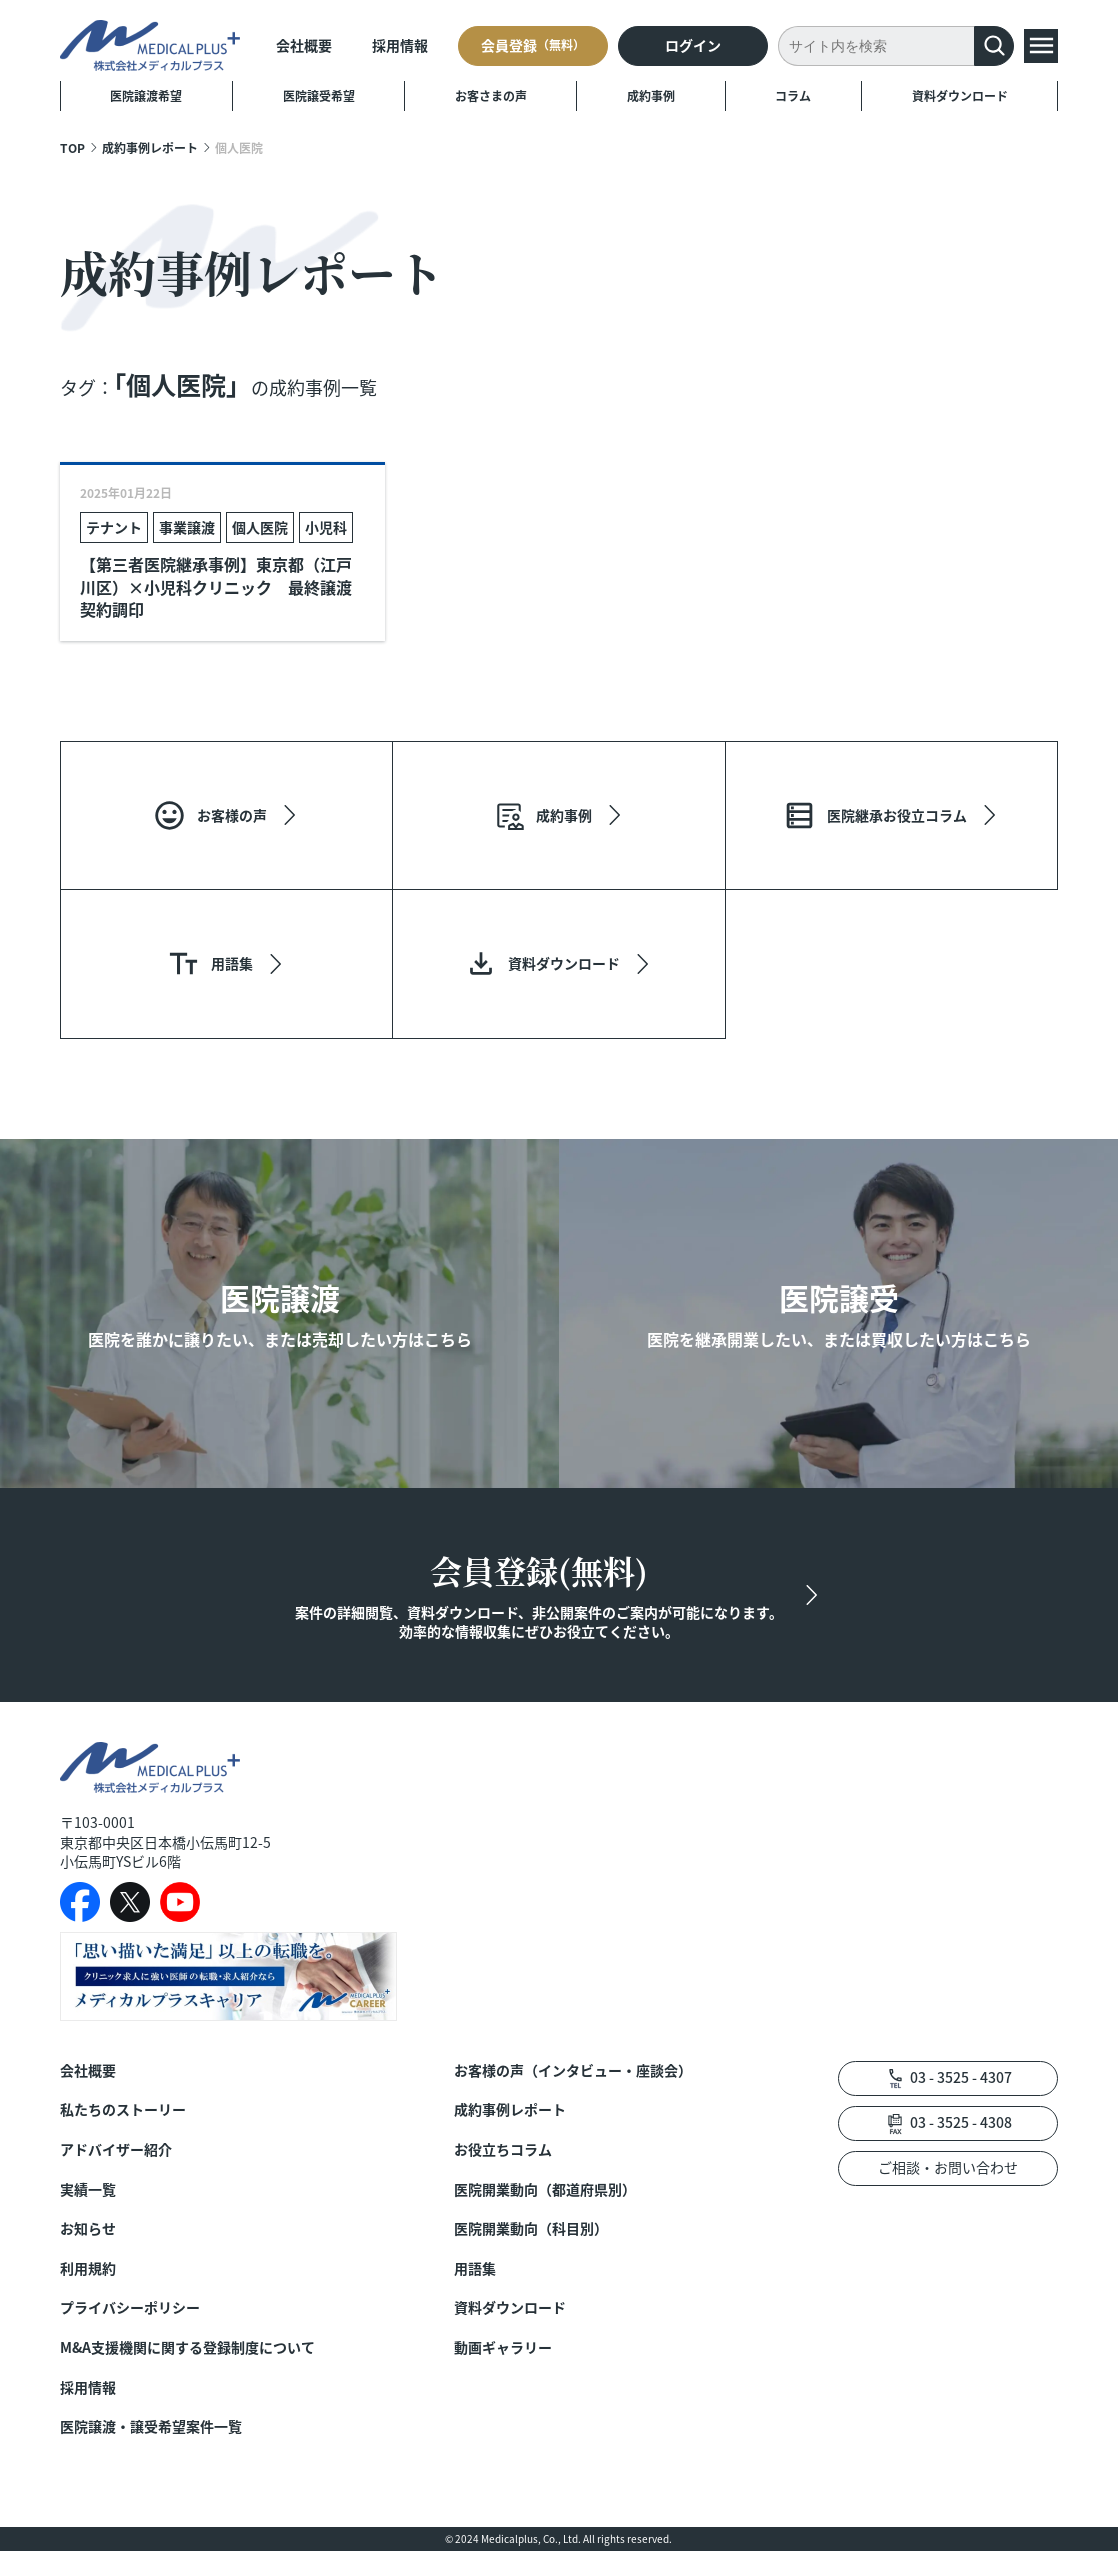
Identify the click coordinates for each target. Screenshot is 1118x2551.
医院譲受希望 (319, 95)
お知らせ (88, 2228)
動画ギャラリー (503, 2347)
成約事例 (651, 95)
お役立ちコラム (503, 2149)
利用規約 (88, 2268)
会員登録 (533, 45)
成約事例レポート (150, 147)
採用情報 (400, 45)
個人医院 (260, 527)
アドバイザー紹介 (116, 2149)
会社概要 (304, 45)
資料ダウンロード (960, 95)
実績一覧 (88, 2189)
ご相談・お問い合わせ (948, 2167)
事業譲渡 (187, 527)
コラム (793, 95)
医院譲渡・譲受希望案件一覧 (151, 2426)
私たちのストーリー (123, 2109)
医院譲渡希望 (146, 95)
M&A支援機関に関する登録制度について (187, 2347)
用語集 (475, 2268)
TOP (72, 147)
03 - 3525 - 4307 (961, 2077)
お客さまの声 (491, 95)
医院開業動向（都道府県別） (545, 2189)
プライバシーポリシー (130, 2307)
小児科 (326, 527)
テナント (114, 527)
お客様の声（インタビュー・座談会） (573, 2070)
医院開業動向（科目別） (531, 2228)
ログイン (693, 45)
